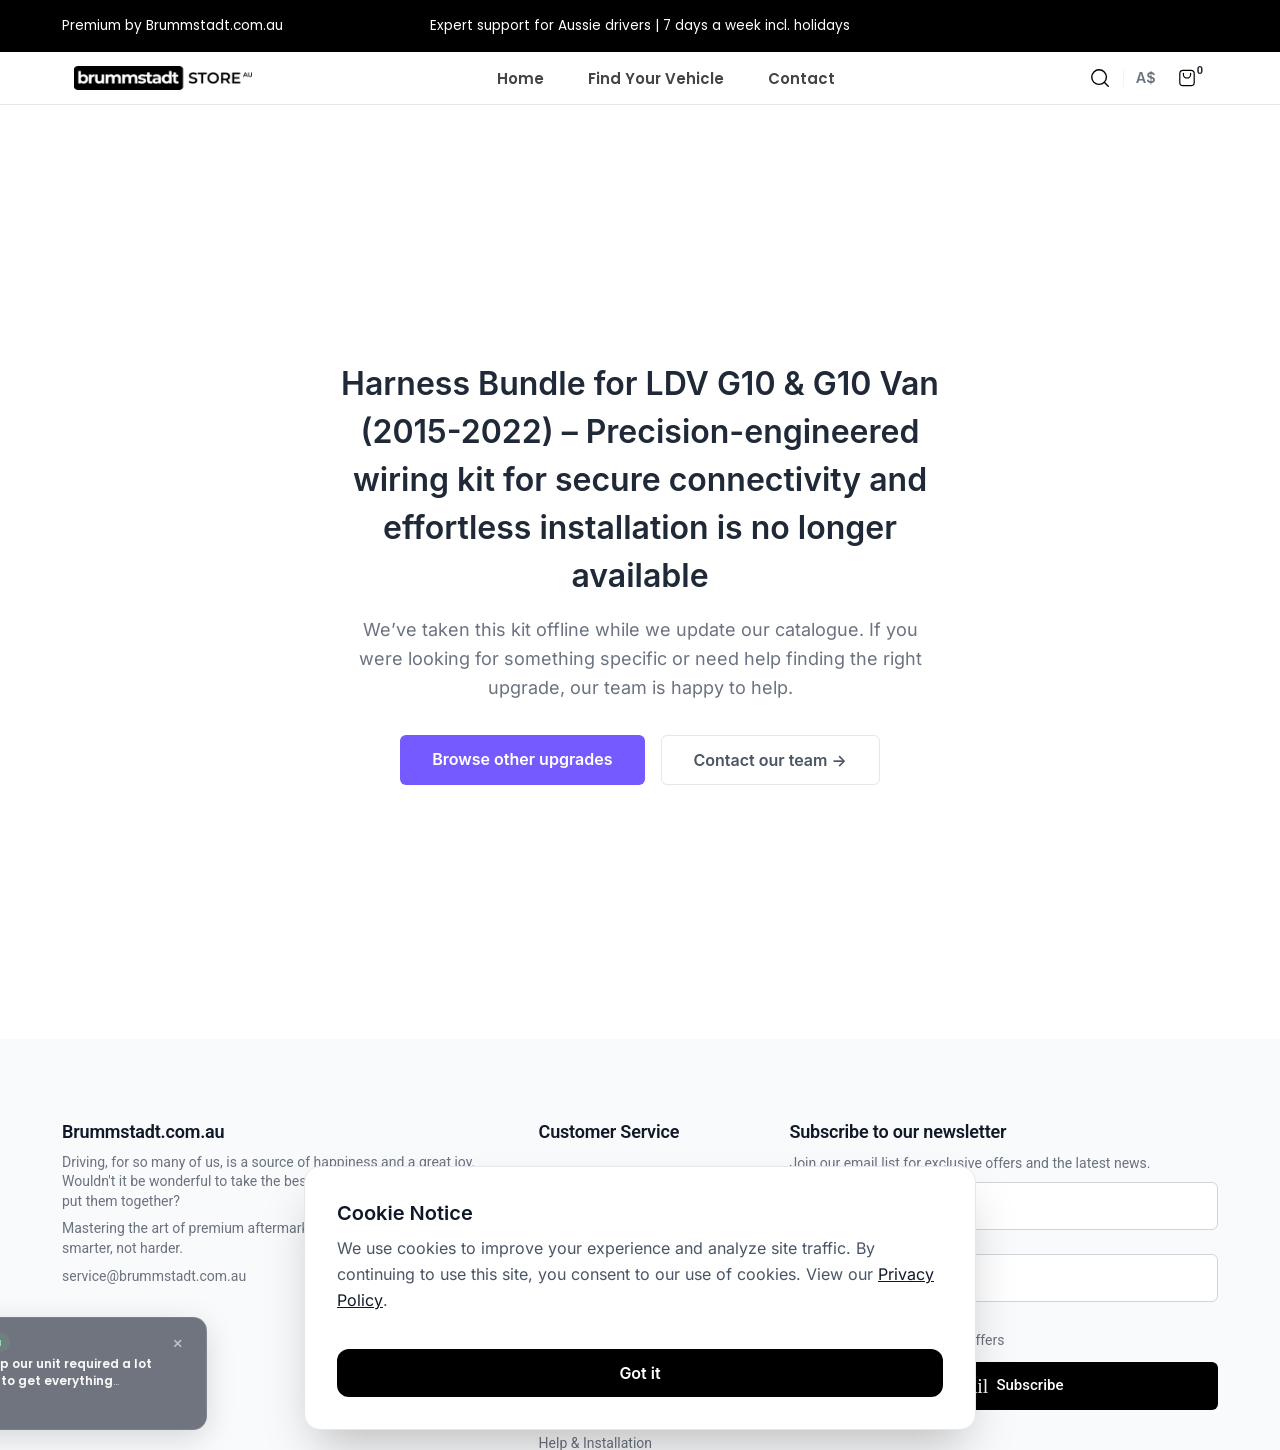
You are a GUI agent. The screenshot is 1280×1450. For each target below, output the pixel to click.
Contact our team (770, 760)
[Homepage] (163, 78)
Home (520, 78)
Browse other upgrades (522, 759)
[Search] (1100, 78)
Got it (639, 1373)
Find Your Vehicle (656, 78)
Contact (801, 78)
